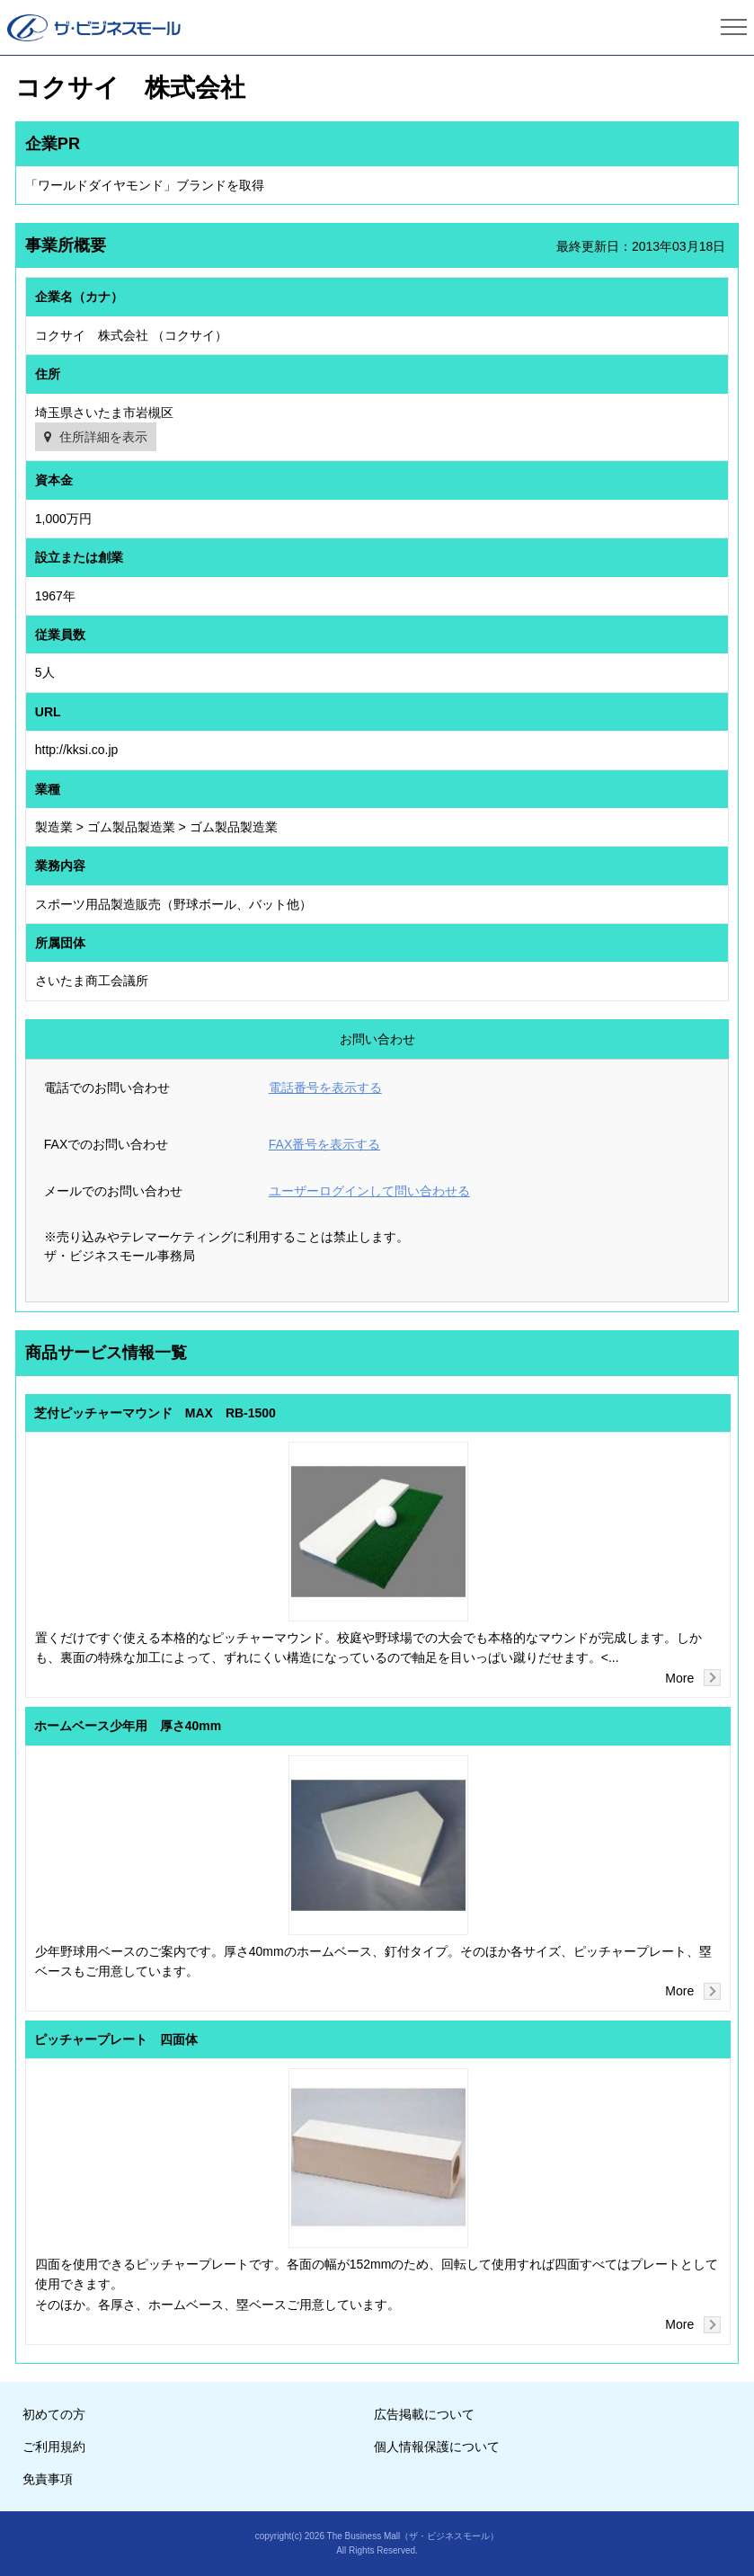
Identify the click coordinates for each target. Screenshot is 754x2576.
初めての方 (53, 2414)
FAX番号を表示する (324, 1144)
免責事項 (47, 2479)
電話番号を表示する (325, 1087)
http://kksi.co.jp (77, 749)
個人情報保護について (437, 2446)
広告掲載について (424, 2414)
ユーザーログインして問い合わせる (369, 1191)
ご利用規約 (53, 2446)
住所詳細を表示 (103, 437)
